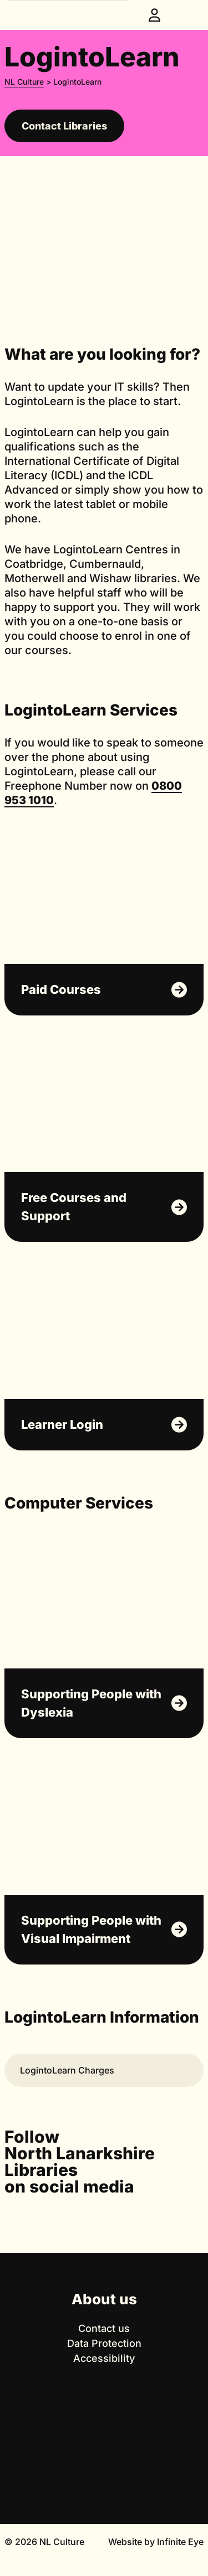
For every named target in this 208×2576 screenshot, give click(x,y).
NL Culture (24, 81)
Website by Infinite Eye (156, 2541)
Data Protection (104, 2343)
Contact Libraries (64, 126)
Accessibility (104, 2358)
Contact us (104, 2328)
